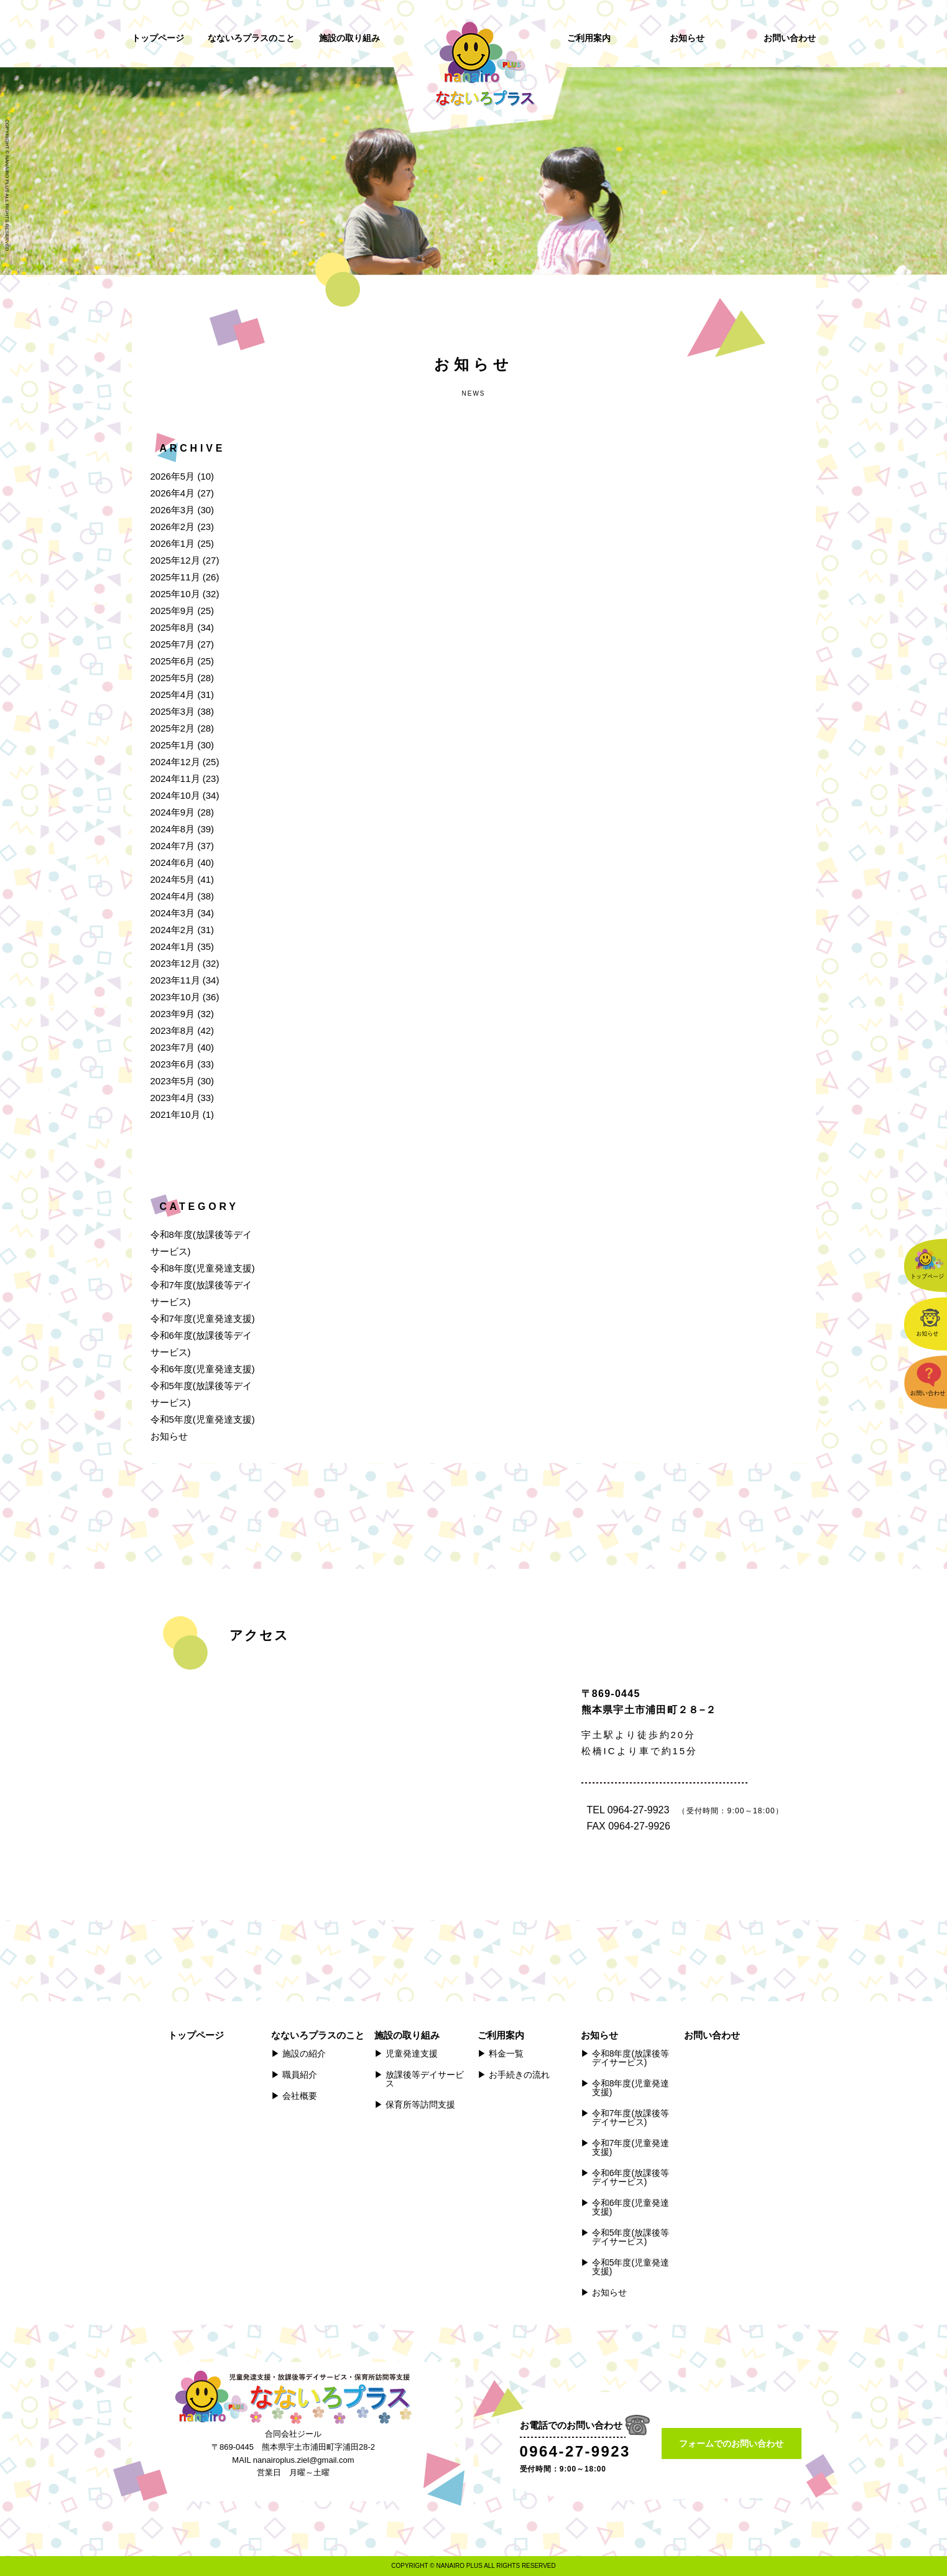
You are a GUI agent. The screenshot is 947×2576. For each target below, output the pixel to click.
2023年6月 (172, 1064)
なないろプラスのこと (251, 38)
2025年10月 (175, 593)
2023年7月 (172, 1047)
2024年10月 (175, 795)
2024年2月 (172, 929)
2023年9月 (172, 1013)
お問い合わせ (790, 38)
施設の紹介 (304, 2053)
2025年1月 (172, 745)
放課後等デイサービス (425, 2079)
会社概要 (299, 2096)
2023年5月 (172, 1081)
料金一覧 (506, 2053)
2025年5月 (172, 677)
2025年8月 (172, 627)
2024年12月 (175, 761)
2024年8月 (172, 829)
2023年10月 (175, 997)
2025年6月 (172, 661)
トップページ (158, 38)
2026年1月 (172, 543)
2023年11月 (175, 980)
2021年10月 (175, 1114)
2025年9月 (172, 610)
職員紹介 (299, 2075)
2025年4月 (172, 694)
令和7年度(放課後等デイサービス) (630, 2117)
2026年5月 (172, 476)
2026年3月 (172, 510)
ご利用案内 (589, 38)
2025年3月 (172, 711)
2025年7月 (172, 644)
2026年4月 (172, 493)
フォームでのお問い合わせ (731, 2443)
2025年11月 (175, 577)
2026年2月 (172, 526)
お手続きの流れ (519, 2075)
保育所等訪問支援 (420, 2104)
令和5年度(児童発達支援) (202, 1419)
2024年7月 (172, 845)
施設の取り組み (349, 38)
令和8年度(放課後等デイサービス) (630, 2057)
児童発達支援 (412, 2053)
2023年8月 (172, 1030)
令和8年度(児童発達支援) (202, 1268)
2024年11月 (175, 778)
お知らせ (687, 38)
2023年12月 (175, 963)
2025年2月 (172, 728)
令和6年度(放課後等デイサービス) (630, 2177)
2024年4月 (172, 896)
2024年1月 (172, 946)
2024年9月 (172, 812)
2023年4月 (172, 1097)
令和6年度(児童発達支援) (202, 1369)
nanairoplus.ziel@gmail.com (303, 2460)
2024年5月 (172, 879)
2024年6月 (172, 862)
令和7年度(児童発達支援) (202, 1318)
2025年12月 (175, 560)
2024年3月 (172, 913)
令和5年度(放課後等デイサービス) (630, 2237)
